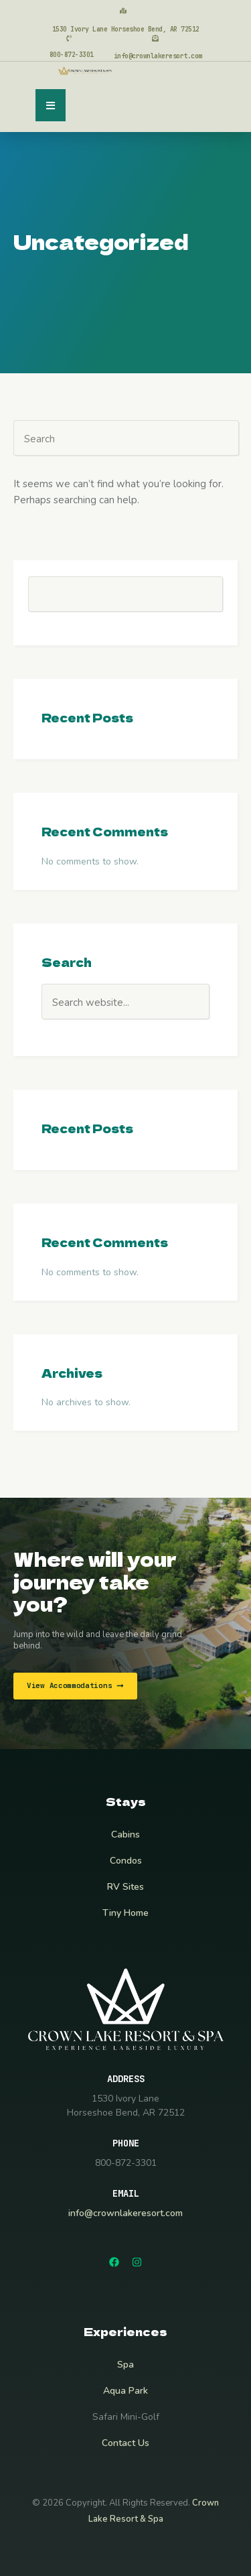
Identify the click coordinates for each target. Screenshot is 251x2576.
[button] (50, 105)
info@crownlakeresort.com (125, 2213)
